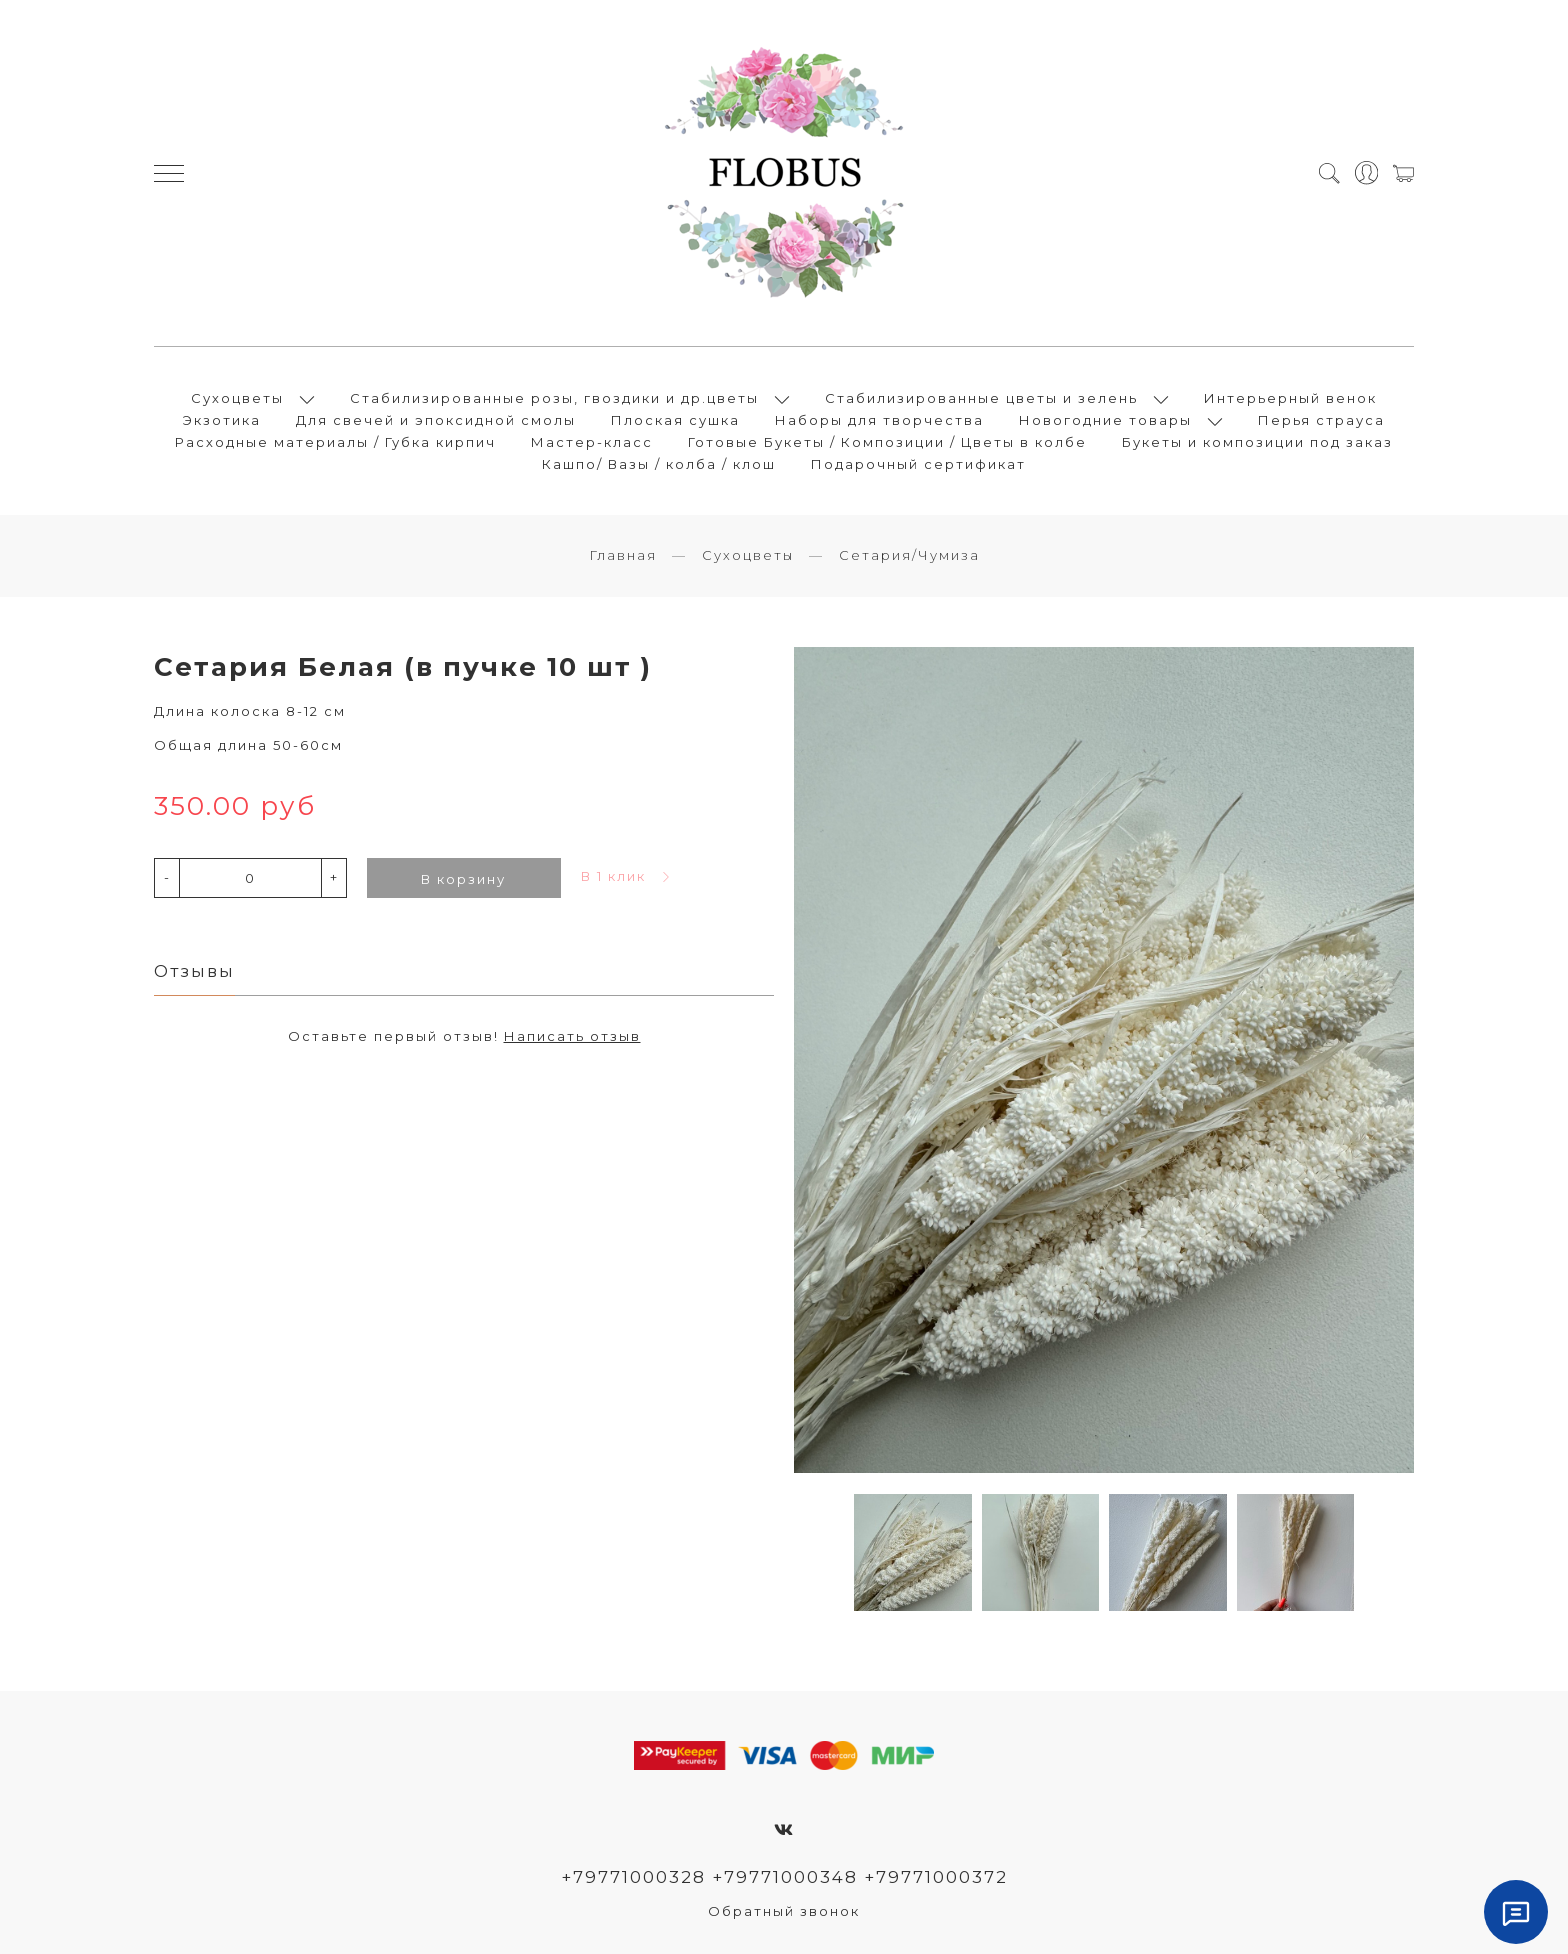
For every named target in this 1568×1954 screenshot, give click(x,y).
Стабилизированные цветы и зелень (981, 398)
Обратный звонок (784, 1911)
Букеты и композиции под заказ (1257, 442)
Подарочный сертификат (918, 464)
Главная (623, 555)
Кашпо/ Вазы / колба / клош (659, 464)
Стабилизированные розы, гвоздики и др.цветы (554, 398)
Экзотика (222, 420)
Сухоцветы (237, 398)
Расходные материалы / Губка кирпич (335, 442)
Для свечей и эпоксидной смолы (436, 420)
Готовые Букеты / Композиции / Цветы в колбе (887, 442)
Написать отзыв (572, 1036)
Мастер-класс (592, 442)
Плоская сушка (675, 420)
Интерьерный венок (1290, 398)
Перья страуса (1321, 420)
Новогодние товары (1105, 420)
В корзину (463, 879)
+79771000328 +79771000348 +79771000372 (784, 1877)
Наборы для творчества (879, 420)
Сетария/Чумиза (909, 555)
